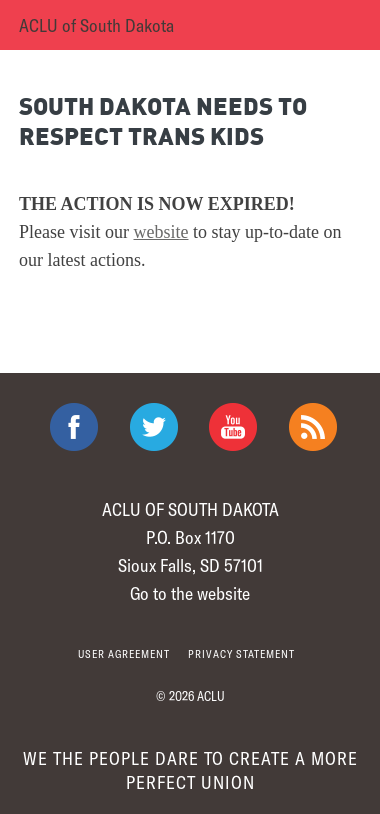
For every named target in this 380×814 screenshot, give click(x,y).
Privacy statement (241, 653)
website (161, 232)
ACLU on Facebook (74, 427)
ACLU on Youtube (233, 427)
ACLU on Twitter (154, 427)
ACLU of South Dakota (96, 25)
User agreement (124, 653)
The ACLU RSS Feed (313, 427)
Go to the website (190, 593)
